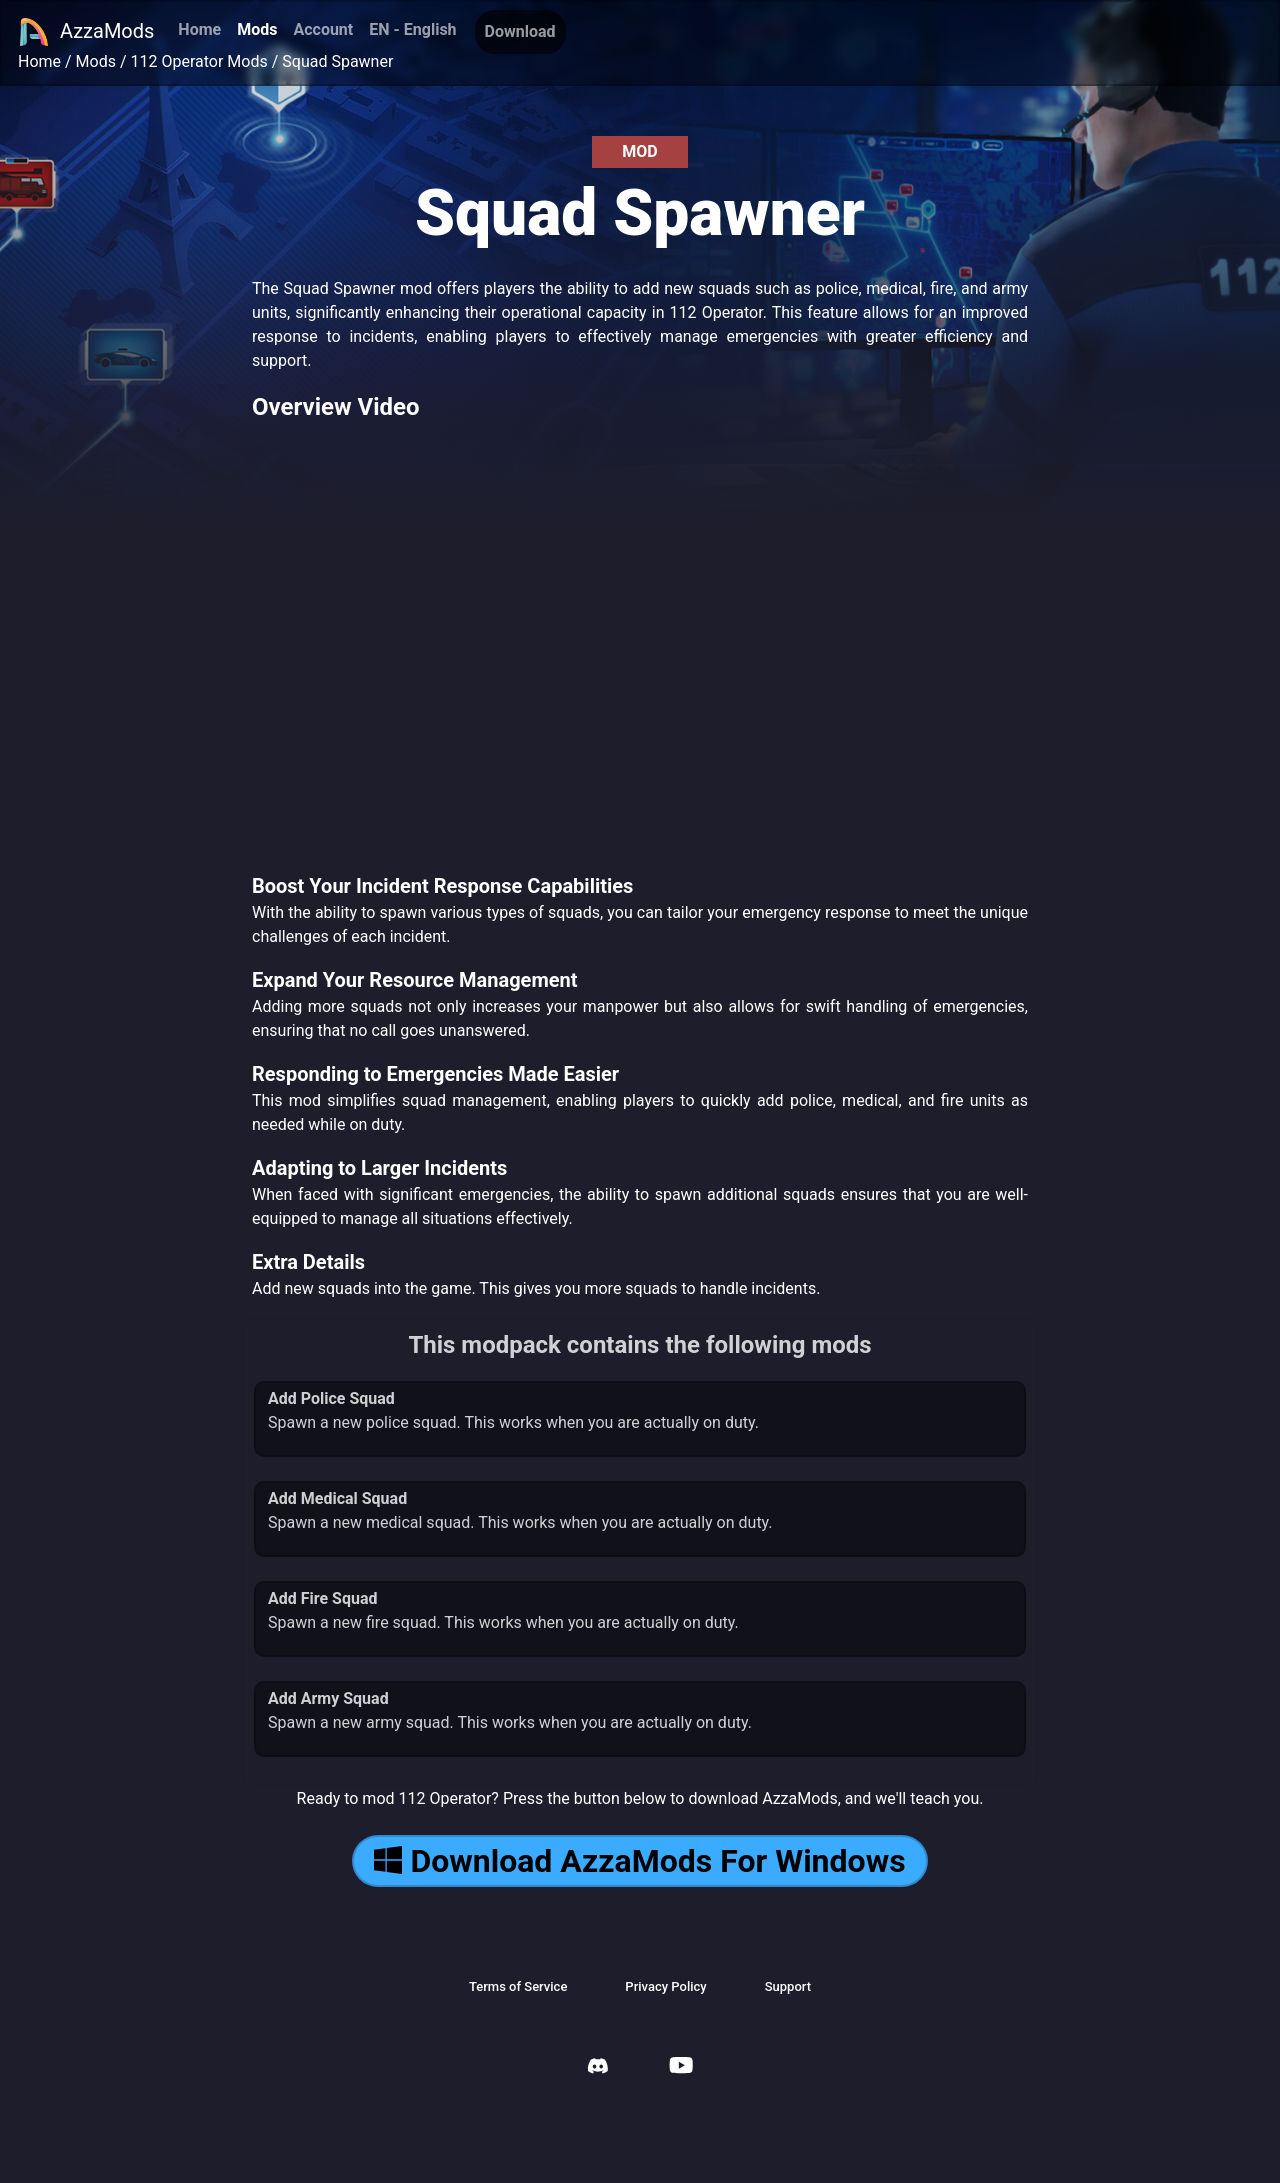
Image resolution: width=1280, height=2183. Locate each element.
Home (199, 29)
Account (323, 29)
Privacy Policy (665, 1986)
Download (520, 31)
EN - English (412, 29)
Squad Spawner (337, 61)
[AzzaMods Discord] (598, 2068)
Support (788, 1986)
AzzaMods (86, 32)
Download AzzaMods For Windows (639, 1861)
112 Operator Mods (199, 61)
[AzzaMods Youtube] (681, 2067)
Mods (257, 29)
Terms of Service (518, 1986)
